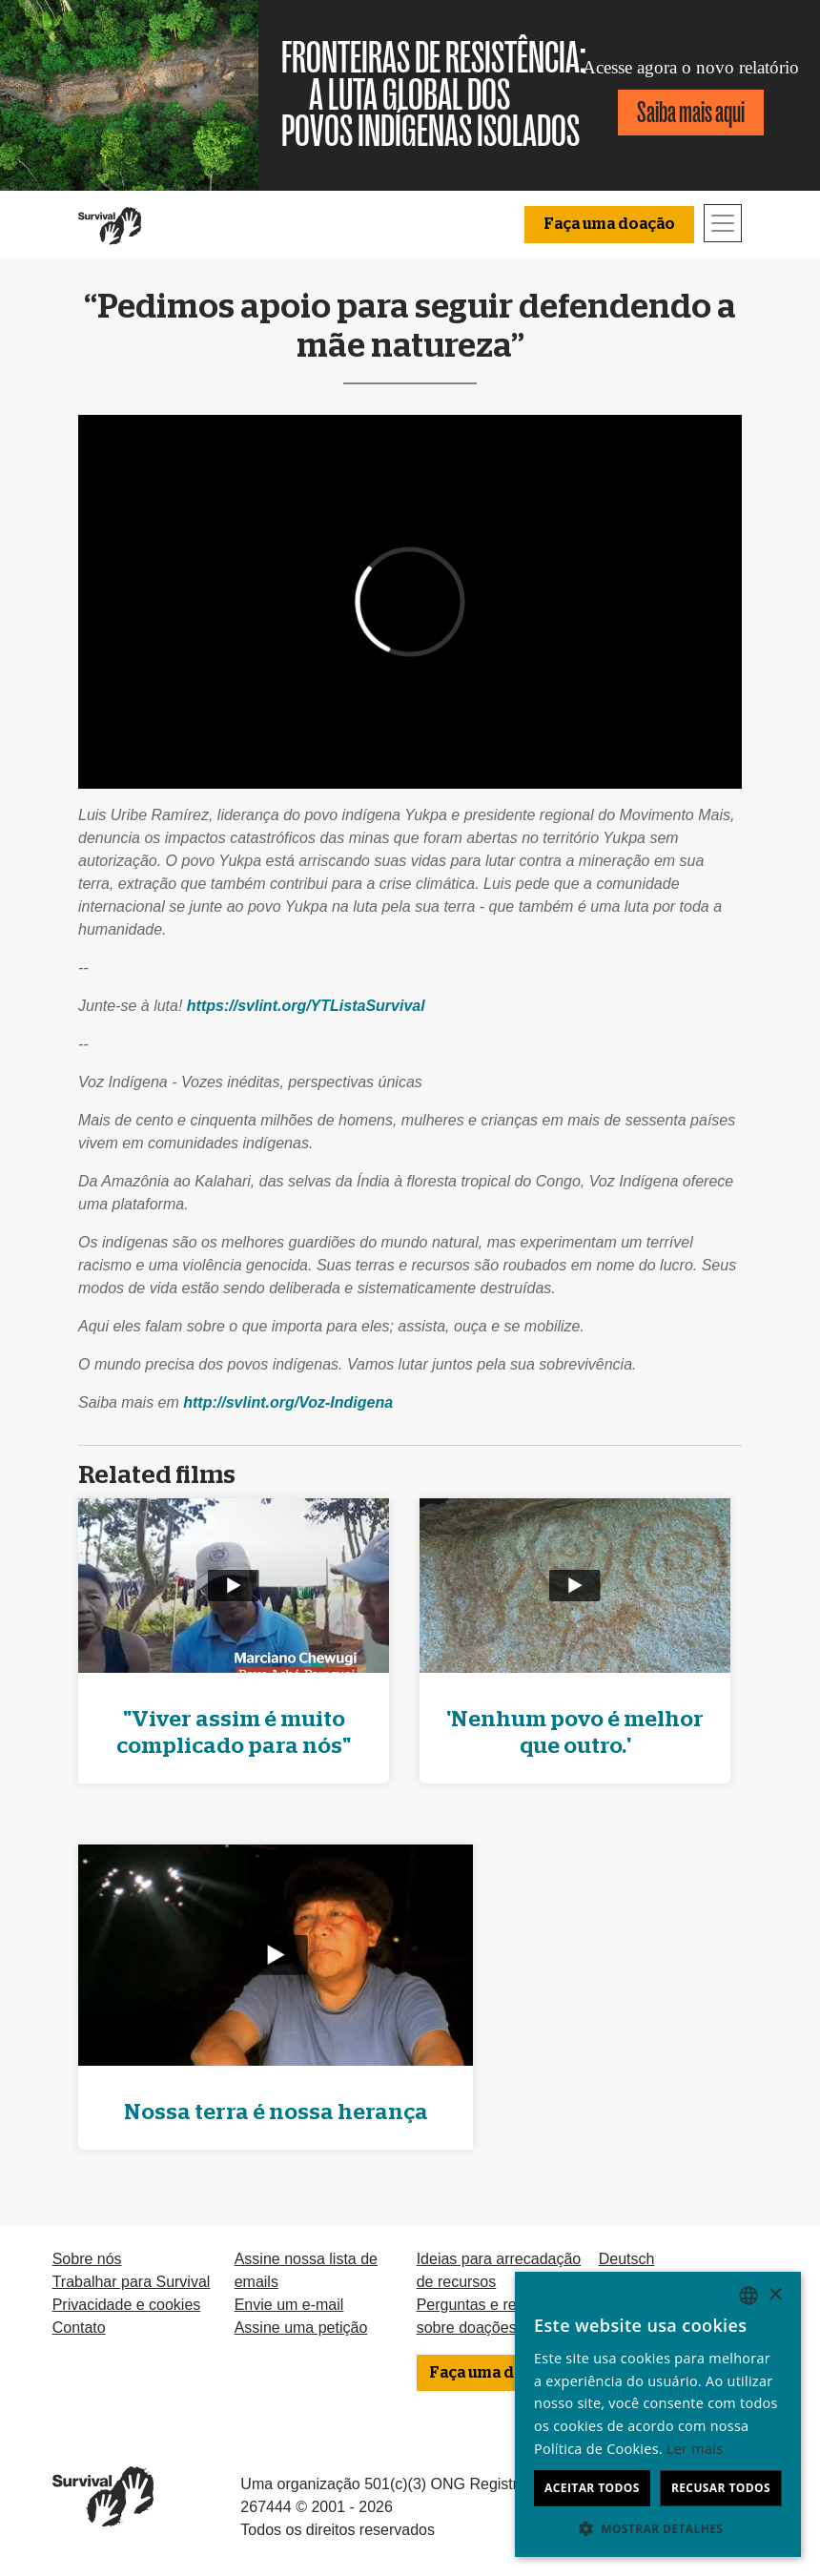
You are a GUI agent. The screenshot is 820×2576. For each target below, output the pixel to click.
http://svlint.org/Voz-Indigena (288, 1402)
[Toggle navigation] (723, 223)
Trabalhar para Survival (131, 2282)
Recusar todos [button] (720, 2488)
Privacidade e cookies (126, 2305)
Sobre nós (87, 2259)
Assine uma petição (301, 2327)
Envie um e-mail (289, 2305)
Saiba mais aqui (691, 112)
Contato (79, 2327)
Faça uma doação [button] (609, 224)
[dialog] (658, 2414)
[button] (658, 2528)
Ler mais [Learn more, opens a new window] (694, 2449)
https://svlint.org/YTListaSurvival (306, 1006)
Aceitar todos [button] (592, 2488)
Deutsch (627, 2259)
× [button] (775, 2295)
